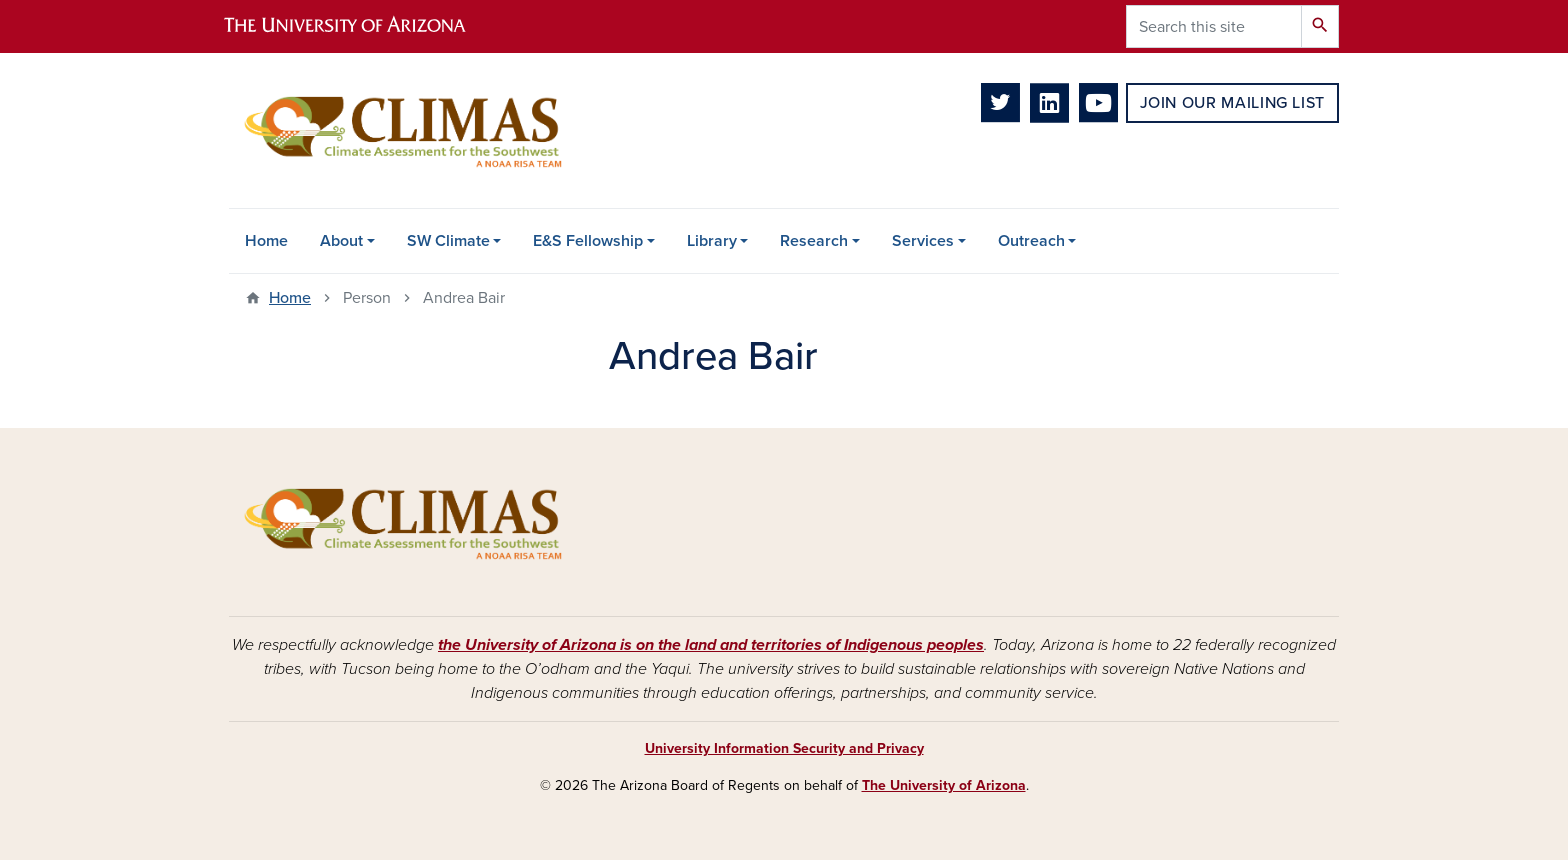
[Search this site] (1214, 26)
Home (266, 241)
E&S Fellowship (588, 241)
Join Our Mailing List (1232, 103)
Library (712, 241)
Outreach (1031, 241)
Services (923, 241)
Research (814, 241)
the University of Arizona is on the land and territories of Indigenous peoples (711, 645)
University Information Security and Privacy (784, 748)
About (341, 241)
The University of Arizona (944, 785)
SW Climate (448, 241)
